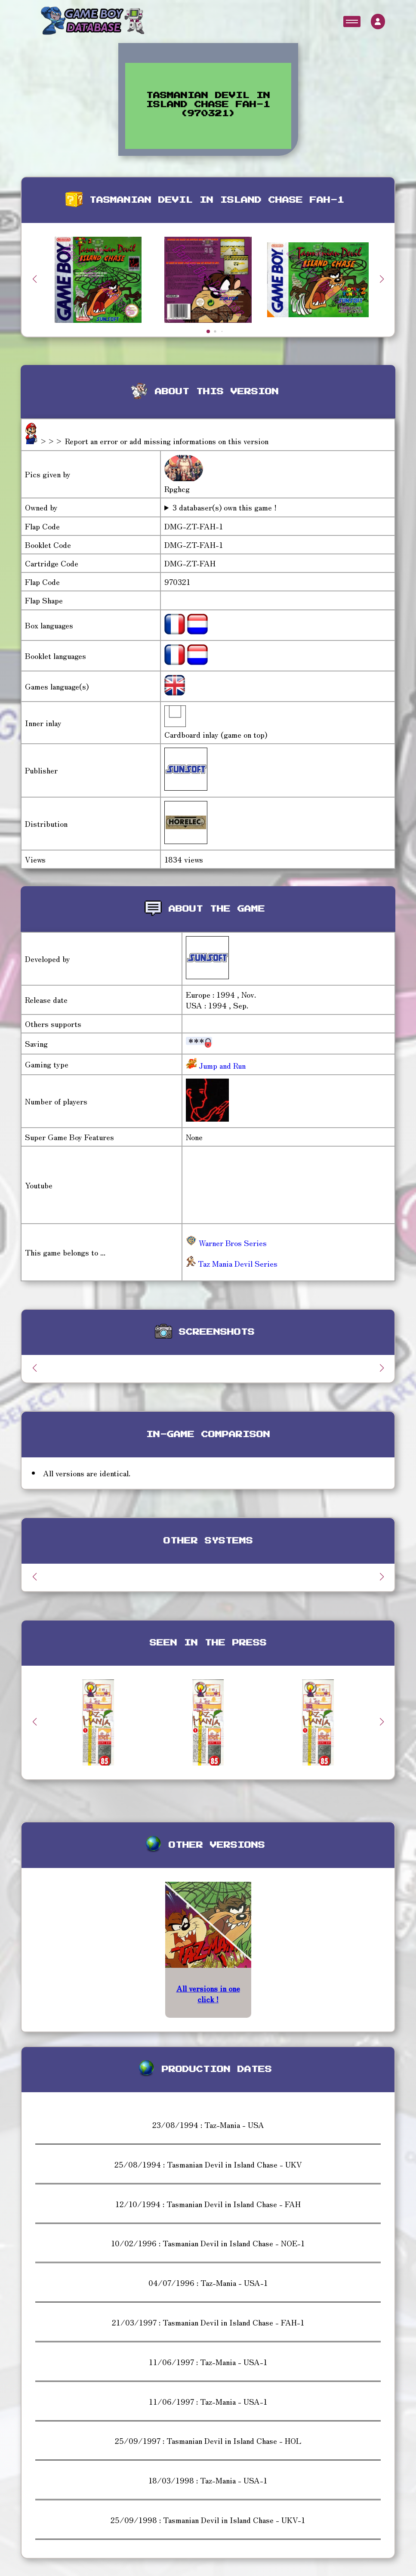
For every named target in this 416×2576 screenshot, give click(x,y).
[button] (381, 279)
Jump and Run (221, 1065)
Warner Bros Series (226, 1242)
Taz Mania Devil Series (231, 1263)
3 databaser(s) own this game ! (225, 507)
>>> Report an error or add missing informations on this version (154, 440)
